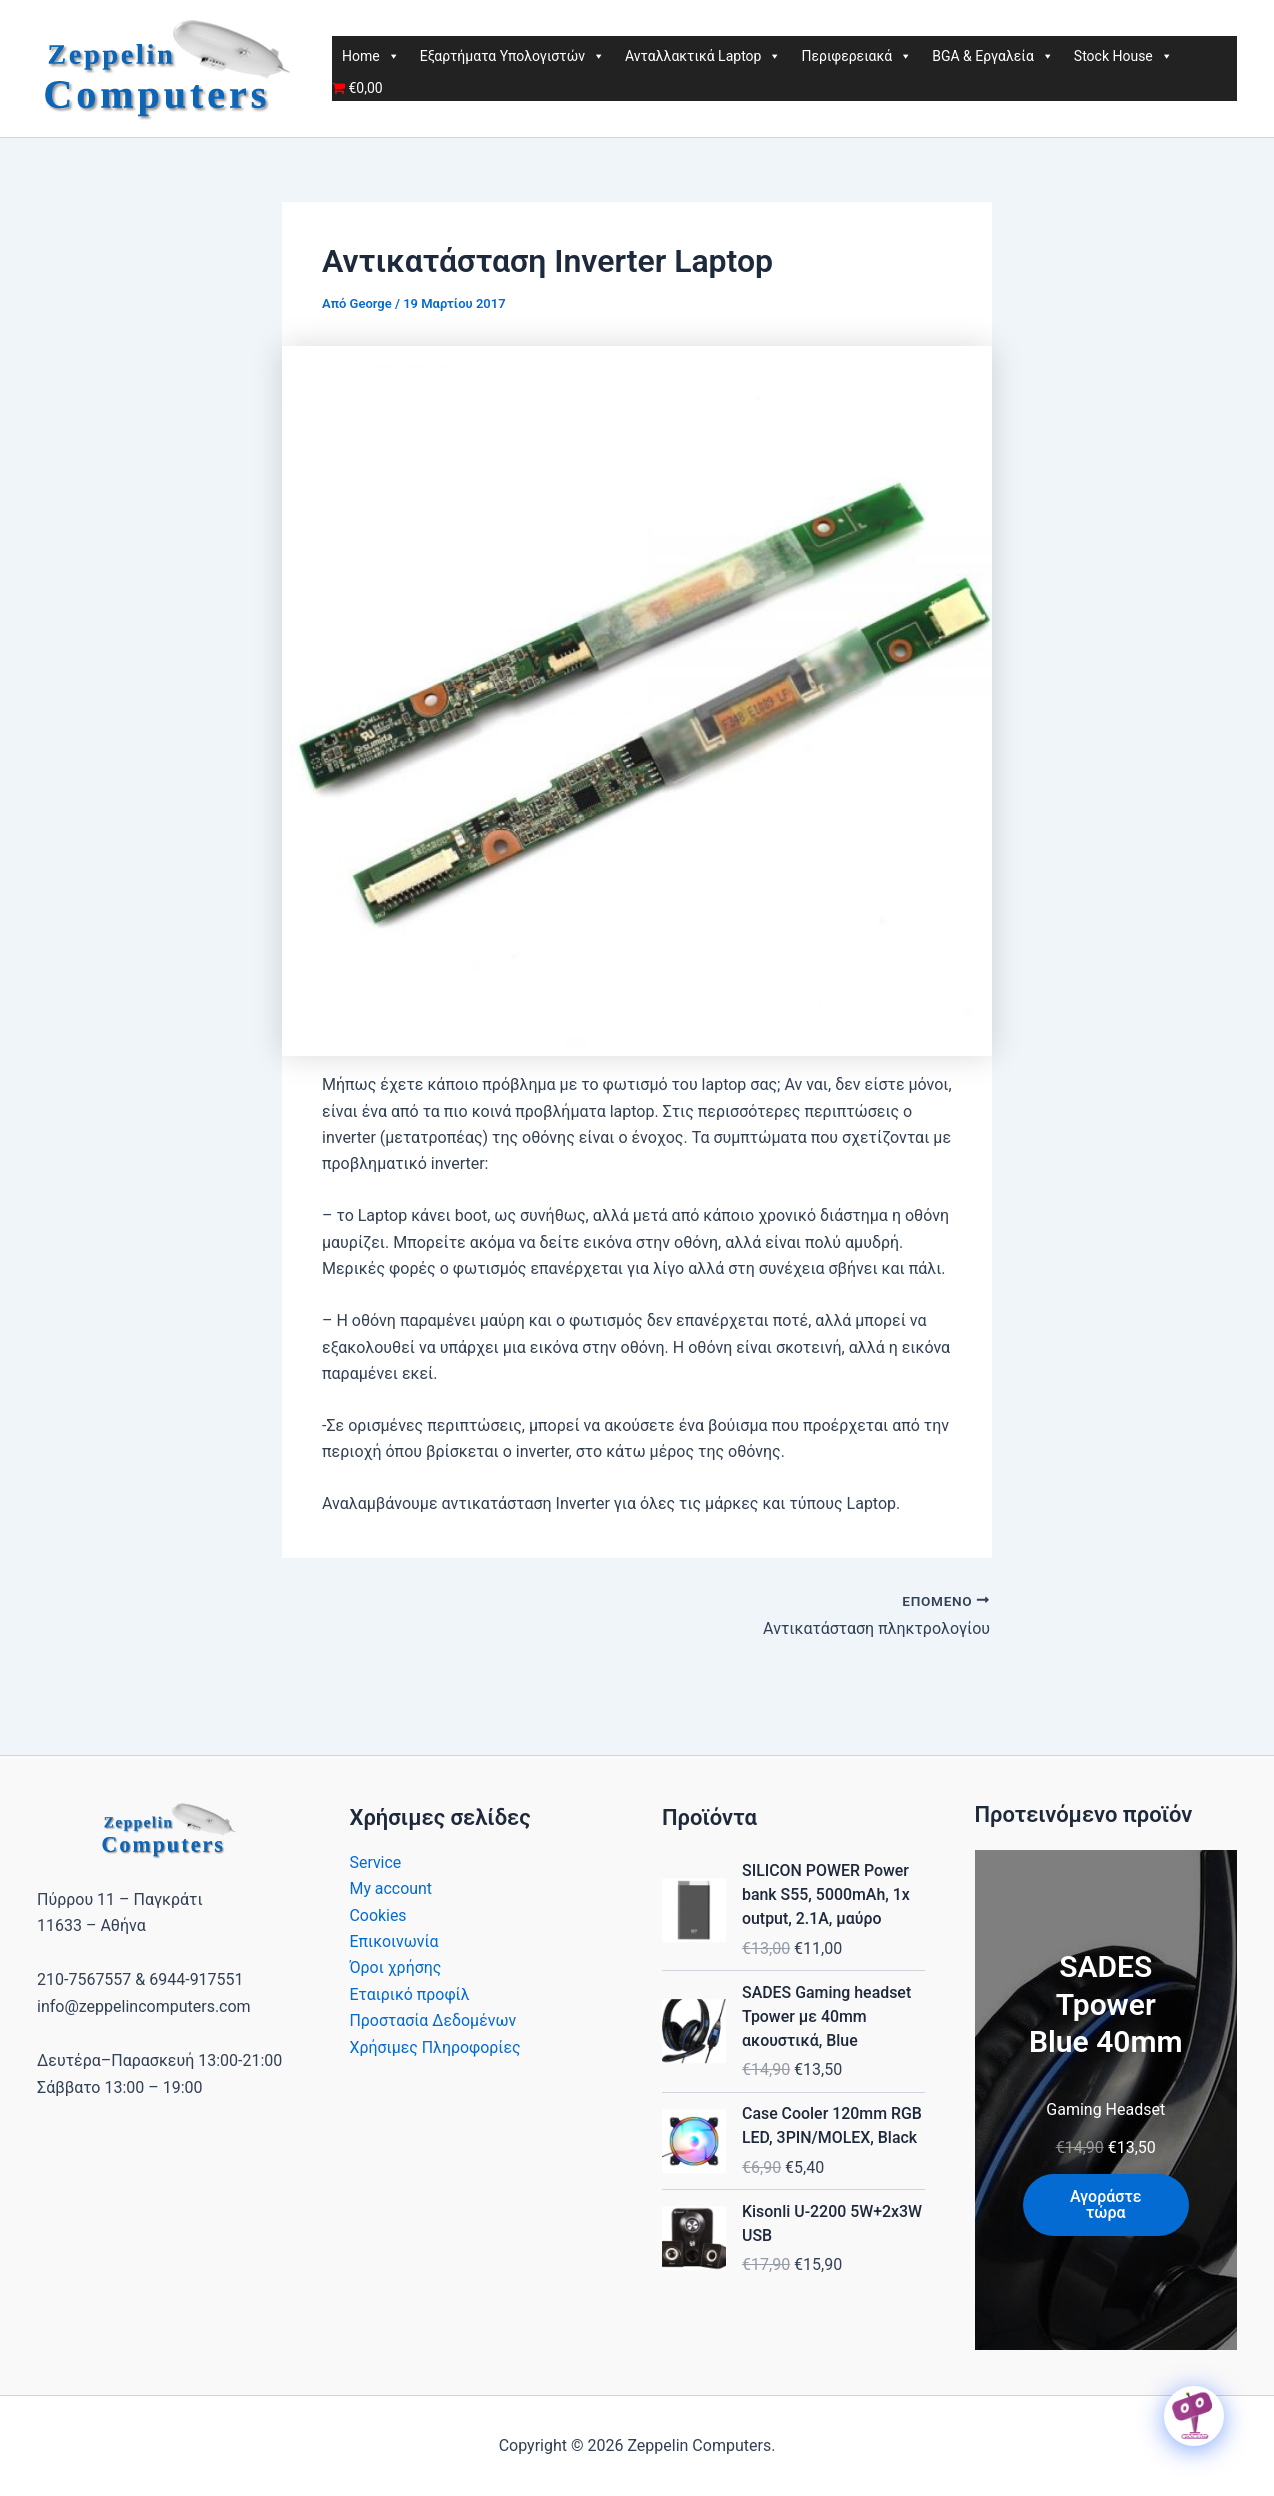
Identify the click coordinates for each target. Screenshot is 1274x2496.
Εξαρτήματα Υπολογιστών (512, 56)
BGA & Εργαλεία (993, 56)
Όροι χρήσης (396, 1967)
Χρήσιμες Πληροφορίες (436, 2047)
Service (376, 1862)
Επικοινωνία (395, 1941)
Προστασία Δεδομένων (434, 2020)
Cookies (378, 1915)
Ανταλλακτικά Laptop (703, 56)
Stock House (1123, 56)
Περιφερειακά (856, 56)
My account (391, 1888)
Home (371, 56)
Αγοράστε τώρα (1106, 2204)
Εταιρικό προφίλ (410, 1994)
